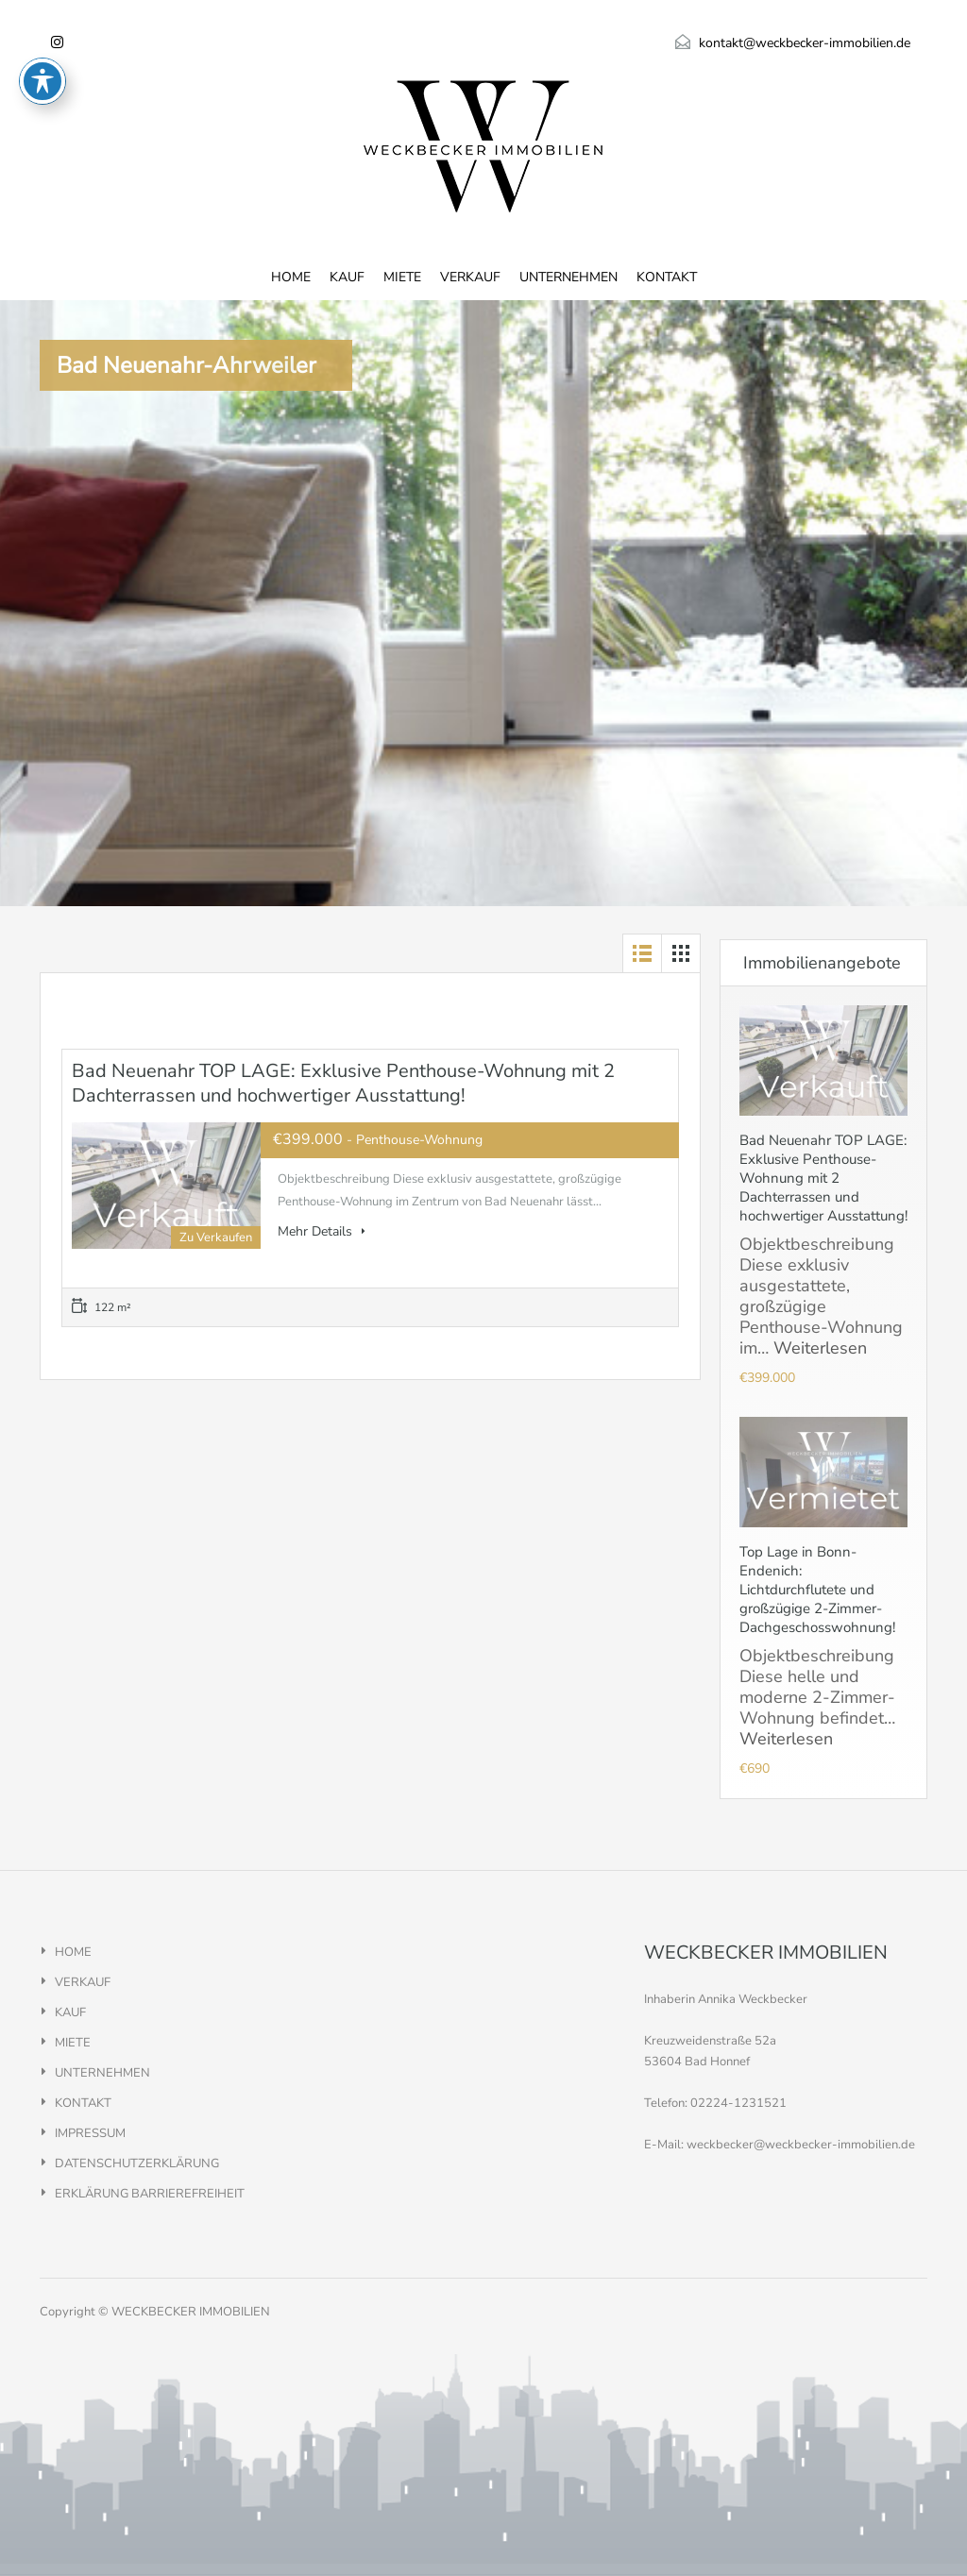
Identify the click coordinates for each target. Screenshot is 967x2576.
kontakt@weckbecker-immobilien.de (804, 43)
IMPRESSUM (90, 2133)
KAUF (347, 277)
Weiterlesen (820, 1348)
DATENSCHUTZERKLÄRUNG (137, 2163)
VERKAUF (470, 277)
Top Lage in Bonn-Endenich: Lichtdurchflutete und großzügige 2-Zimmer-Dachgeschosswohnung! (817, 1589)
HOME (291, 277)
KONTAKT (666, 277)
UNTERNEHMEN (568, 277)
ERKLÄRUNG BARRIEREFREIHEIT (150, 2193)
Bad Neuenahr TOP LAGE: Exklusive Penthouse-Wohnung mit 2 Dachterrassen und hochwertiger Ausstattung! (343, 1083)
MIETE (402, 277)
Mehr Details (321, 1231)
